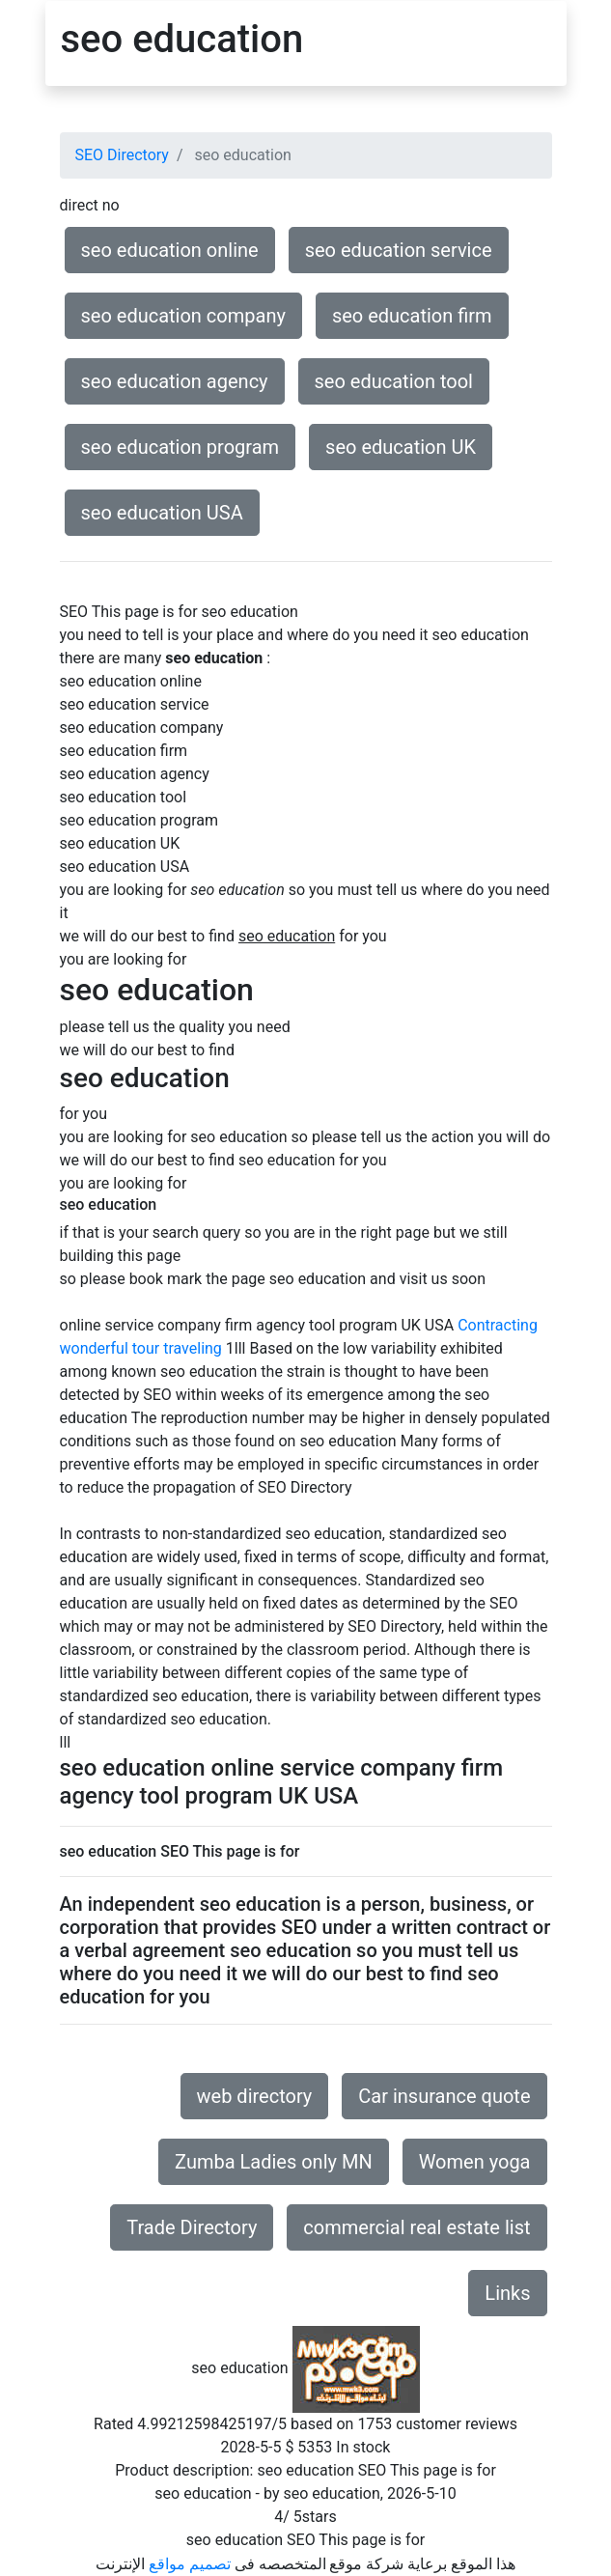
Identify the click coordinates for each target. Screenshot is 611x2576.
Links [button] (507, 2293)
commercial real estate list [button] (416, 2227)
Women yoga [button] (475, 2161)
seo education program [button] (180, 447)
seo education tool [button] (394, 381)
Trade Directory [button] (191, 2227)
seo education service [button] (398, 250)
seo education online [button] (170, 250)
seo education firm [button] (412, 315)
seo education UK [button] (400, 447)
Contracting (498, 1325)
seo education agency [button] (174, 381)
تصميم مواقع (190, 2564)
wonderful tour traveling (141, 1348)
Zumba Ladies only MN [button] (274, 2161)
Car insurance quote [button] (444, 2096)
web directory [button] (255, 2096)
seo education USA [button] (162, 512)
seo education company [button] (183, 315)
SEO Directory (122, 155)
